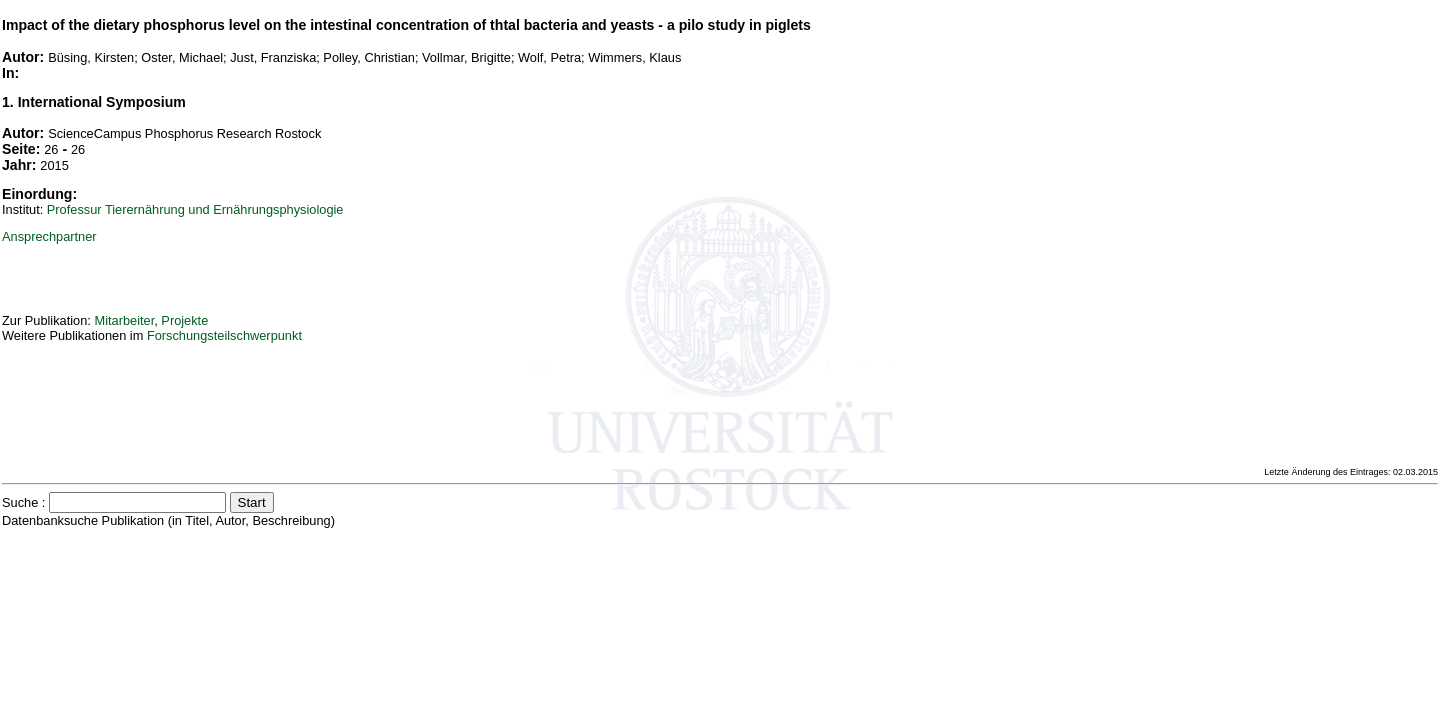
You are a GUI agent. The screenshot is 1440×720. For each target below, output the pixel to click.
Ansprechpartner (49, 236)
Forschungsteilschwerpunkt (224, 335)
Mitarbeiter (124, 320)
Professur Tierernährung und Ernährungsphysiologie (195, 209)
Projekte (184, 320)
